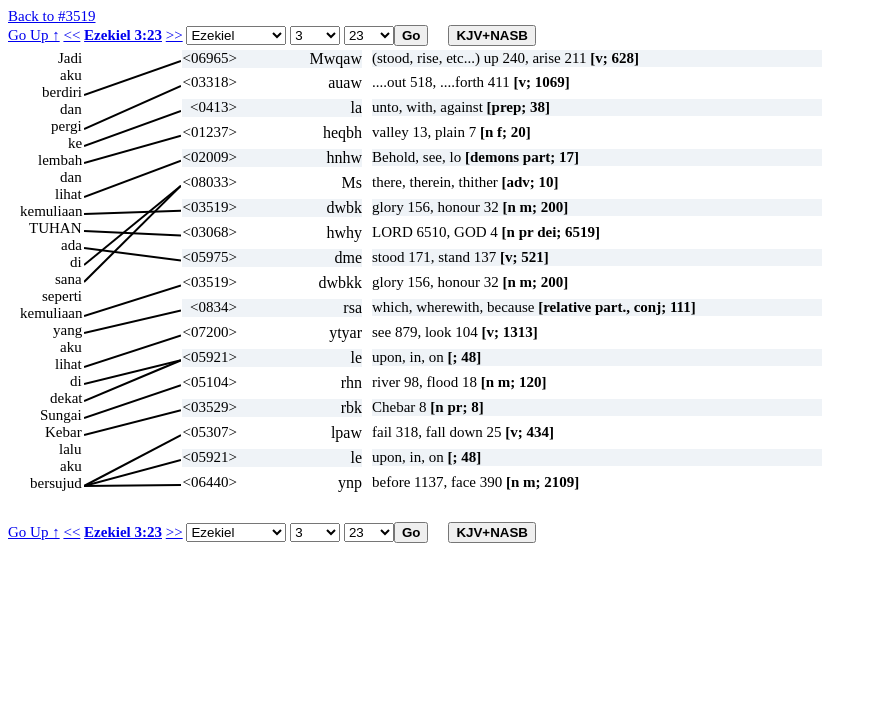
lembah (60, 160)
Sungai (61, 415)
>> (174, 35)
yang (67, 330)
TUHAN (55, 228)
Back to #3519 (52, 16)
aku (71, 75)
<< (71, 35)
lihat (68, 194)
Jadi (70, 58)
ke (75, 143)
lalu (70, 449)
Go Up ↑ (34, 35)
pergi (66, 126)
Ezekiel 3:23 (123, 35)
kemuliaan (51, 211)
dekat (66, 398)
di (76, 262)
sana (68, 279)
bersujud (56, 483)
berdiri (62, 92)
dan (71, 109)
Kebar (63, 432)
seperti (62, 296)
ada (71, 245)
